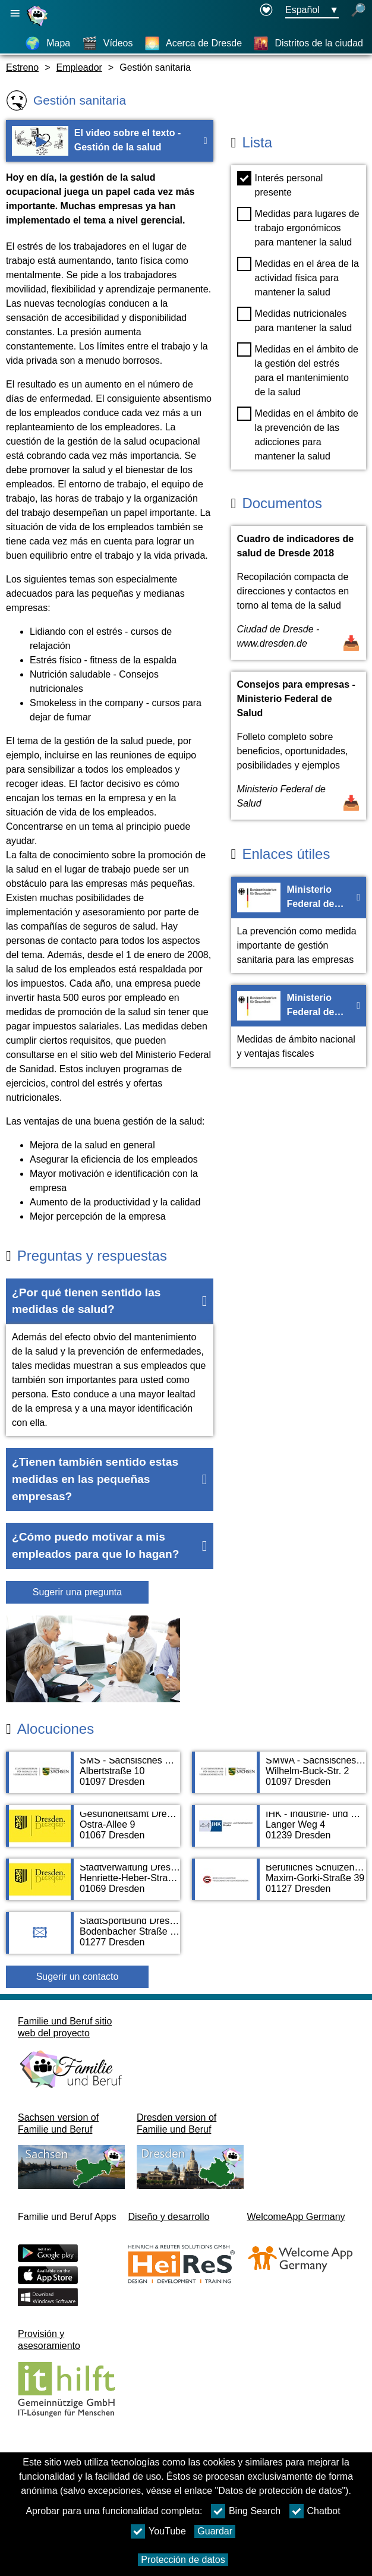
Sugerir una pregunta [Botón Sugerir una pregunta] (77, 1592)
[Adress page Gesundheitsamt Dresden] (93, 1832)
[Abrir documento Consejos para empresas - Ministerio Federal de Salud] (298, 746)
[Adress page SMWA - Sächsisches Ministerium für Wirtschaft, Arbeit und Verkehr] (279, 1778)
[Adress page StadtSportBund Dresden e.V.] (93, 1939)
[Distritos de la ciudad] (308, 43)
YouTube (158, 2531)
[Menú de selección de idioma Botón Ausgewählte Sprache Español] (312, 10)
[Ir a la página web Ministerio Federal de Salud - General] (298, 925)
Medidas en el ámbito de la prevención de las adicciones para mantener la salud (297, 434)
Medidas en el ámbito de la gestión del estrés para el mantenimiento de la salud (297, 369)
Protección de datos (183, 2560)
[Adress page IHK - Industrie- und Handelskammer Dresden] (279, 1832)
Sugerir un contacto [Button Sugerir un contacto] (77, 1977)
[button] (109, 1301)
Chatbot (315, 2511)
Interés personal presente (280, 184)
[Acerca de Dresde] (193, 43)
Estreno (22, 67)
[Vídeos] (107, 43)
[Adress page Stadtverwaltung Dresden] (93, 1885)
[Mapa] (47, 43)
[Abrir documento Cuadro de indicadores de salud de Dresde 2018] (298, 593)
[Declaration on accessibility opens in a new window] (266, 10)
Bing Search (245, 2511)
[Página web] (38, 26)
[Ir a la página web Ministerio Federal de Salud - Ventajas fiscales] (298, 1026)
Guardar (214, 2531)
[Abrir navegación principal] (15, 13)
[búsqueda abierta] (358, 10)
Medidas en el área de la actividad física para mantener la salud (298, 277)
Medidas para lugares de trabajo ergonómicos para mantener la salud (298, 227)
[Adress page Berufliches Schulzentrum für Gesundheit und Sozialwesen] (279, 1885)
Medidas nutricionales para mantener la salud (294, 320)
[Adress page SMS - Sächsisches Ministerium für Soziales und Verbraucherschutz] (93, 1778)
